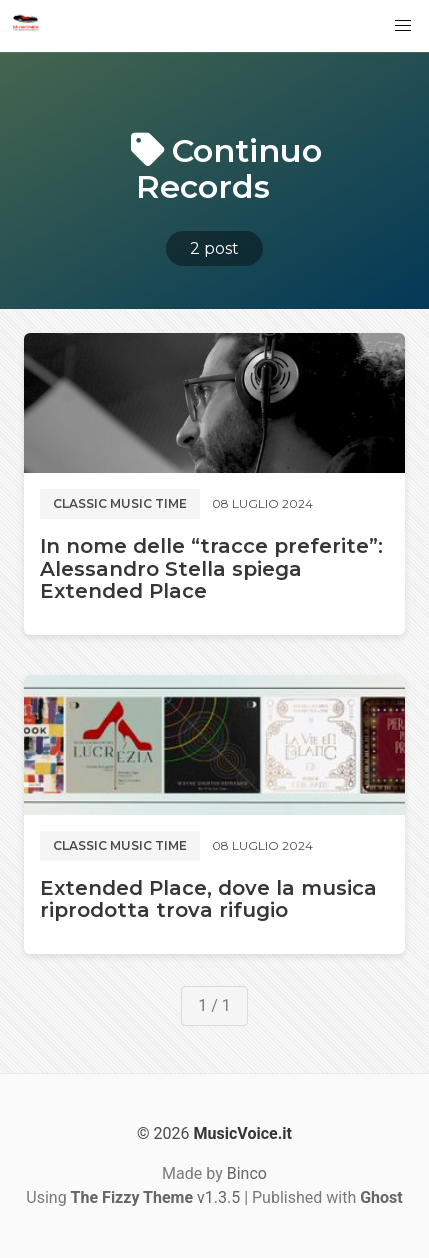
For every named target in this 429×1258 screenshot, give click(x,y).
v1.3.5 (156, 1197)
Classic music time (120, 503)
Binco (247, 1173)
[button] (403, 26)
